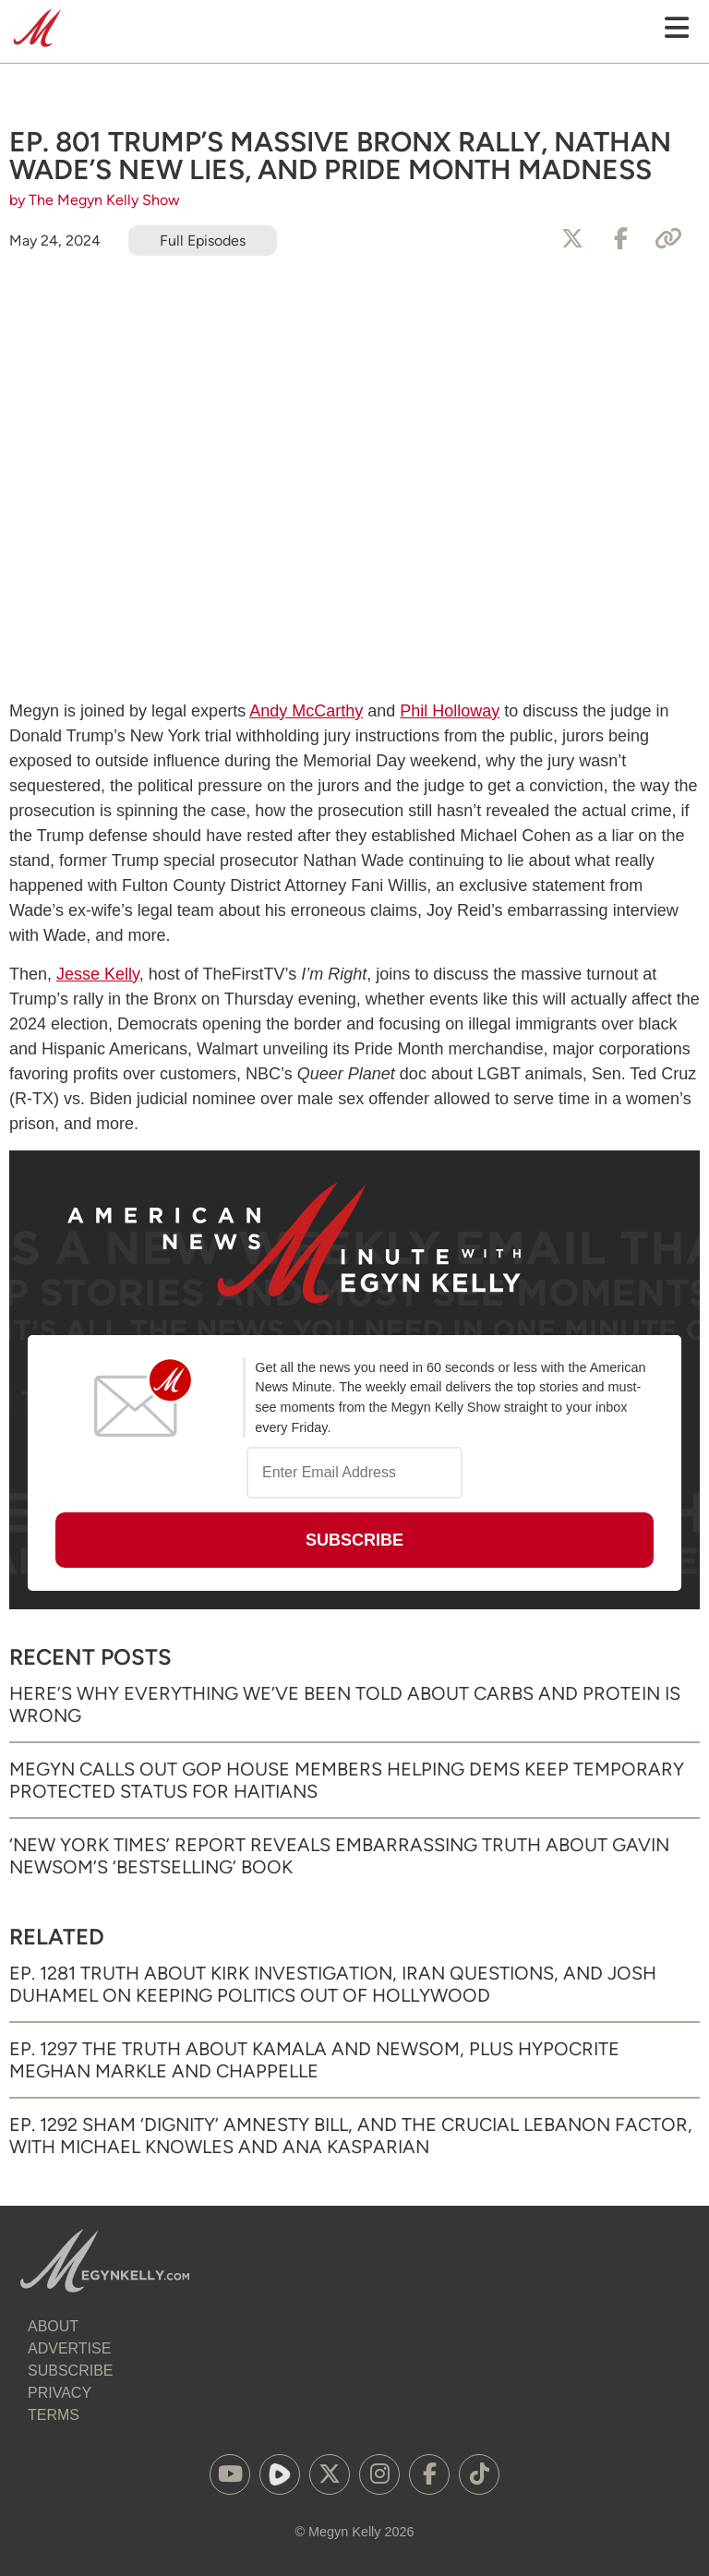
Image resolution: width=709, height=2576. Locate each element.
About (53, 2326)
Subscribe (70, 2370)
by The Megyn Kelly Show (94, 200)
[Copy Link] (668, 239)
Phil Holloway (449, 711)
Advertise (69, 2348)
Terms (53, 2415)
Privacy (59, 2393)
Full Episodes (203, 240)
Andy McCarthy (306, 711)
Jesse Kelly (97, 974)
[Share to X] (572, 239)
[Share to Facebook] (620, 239)
